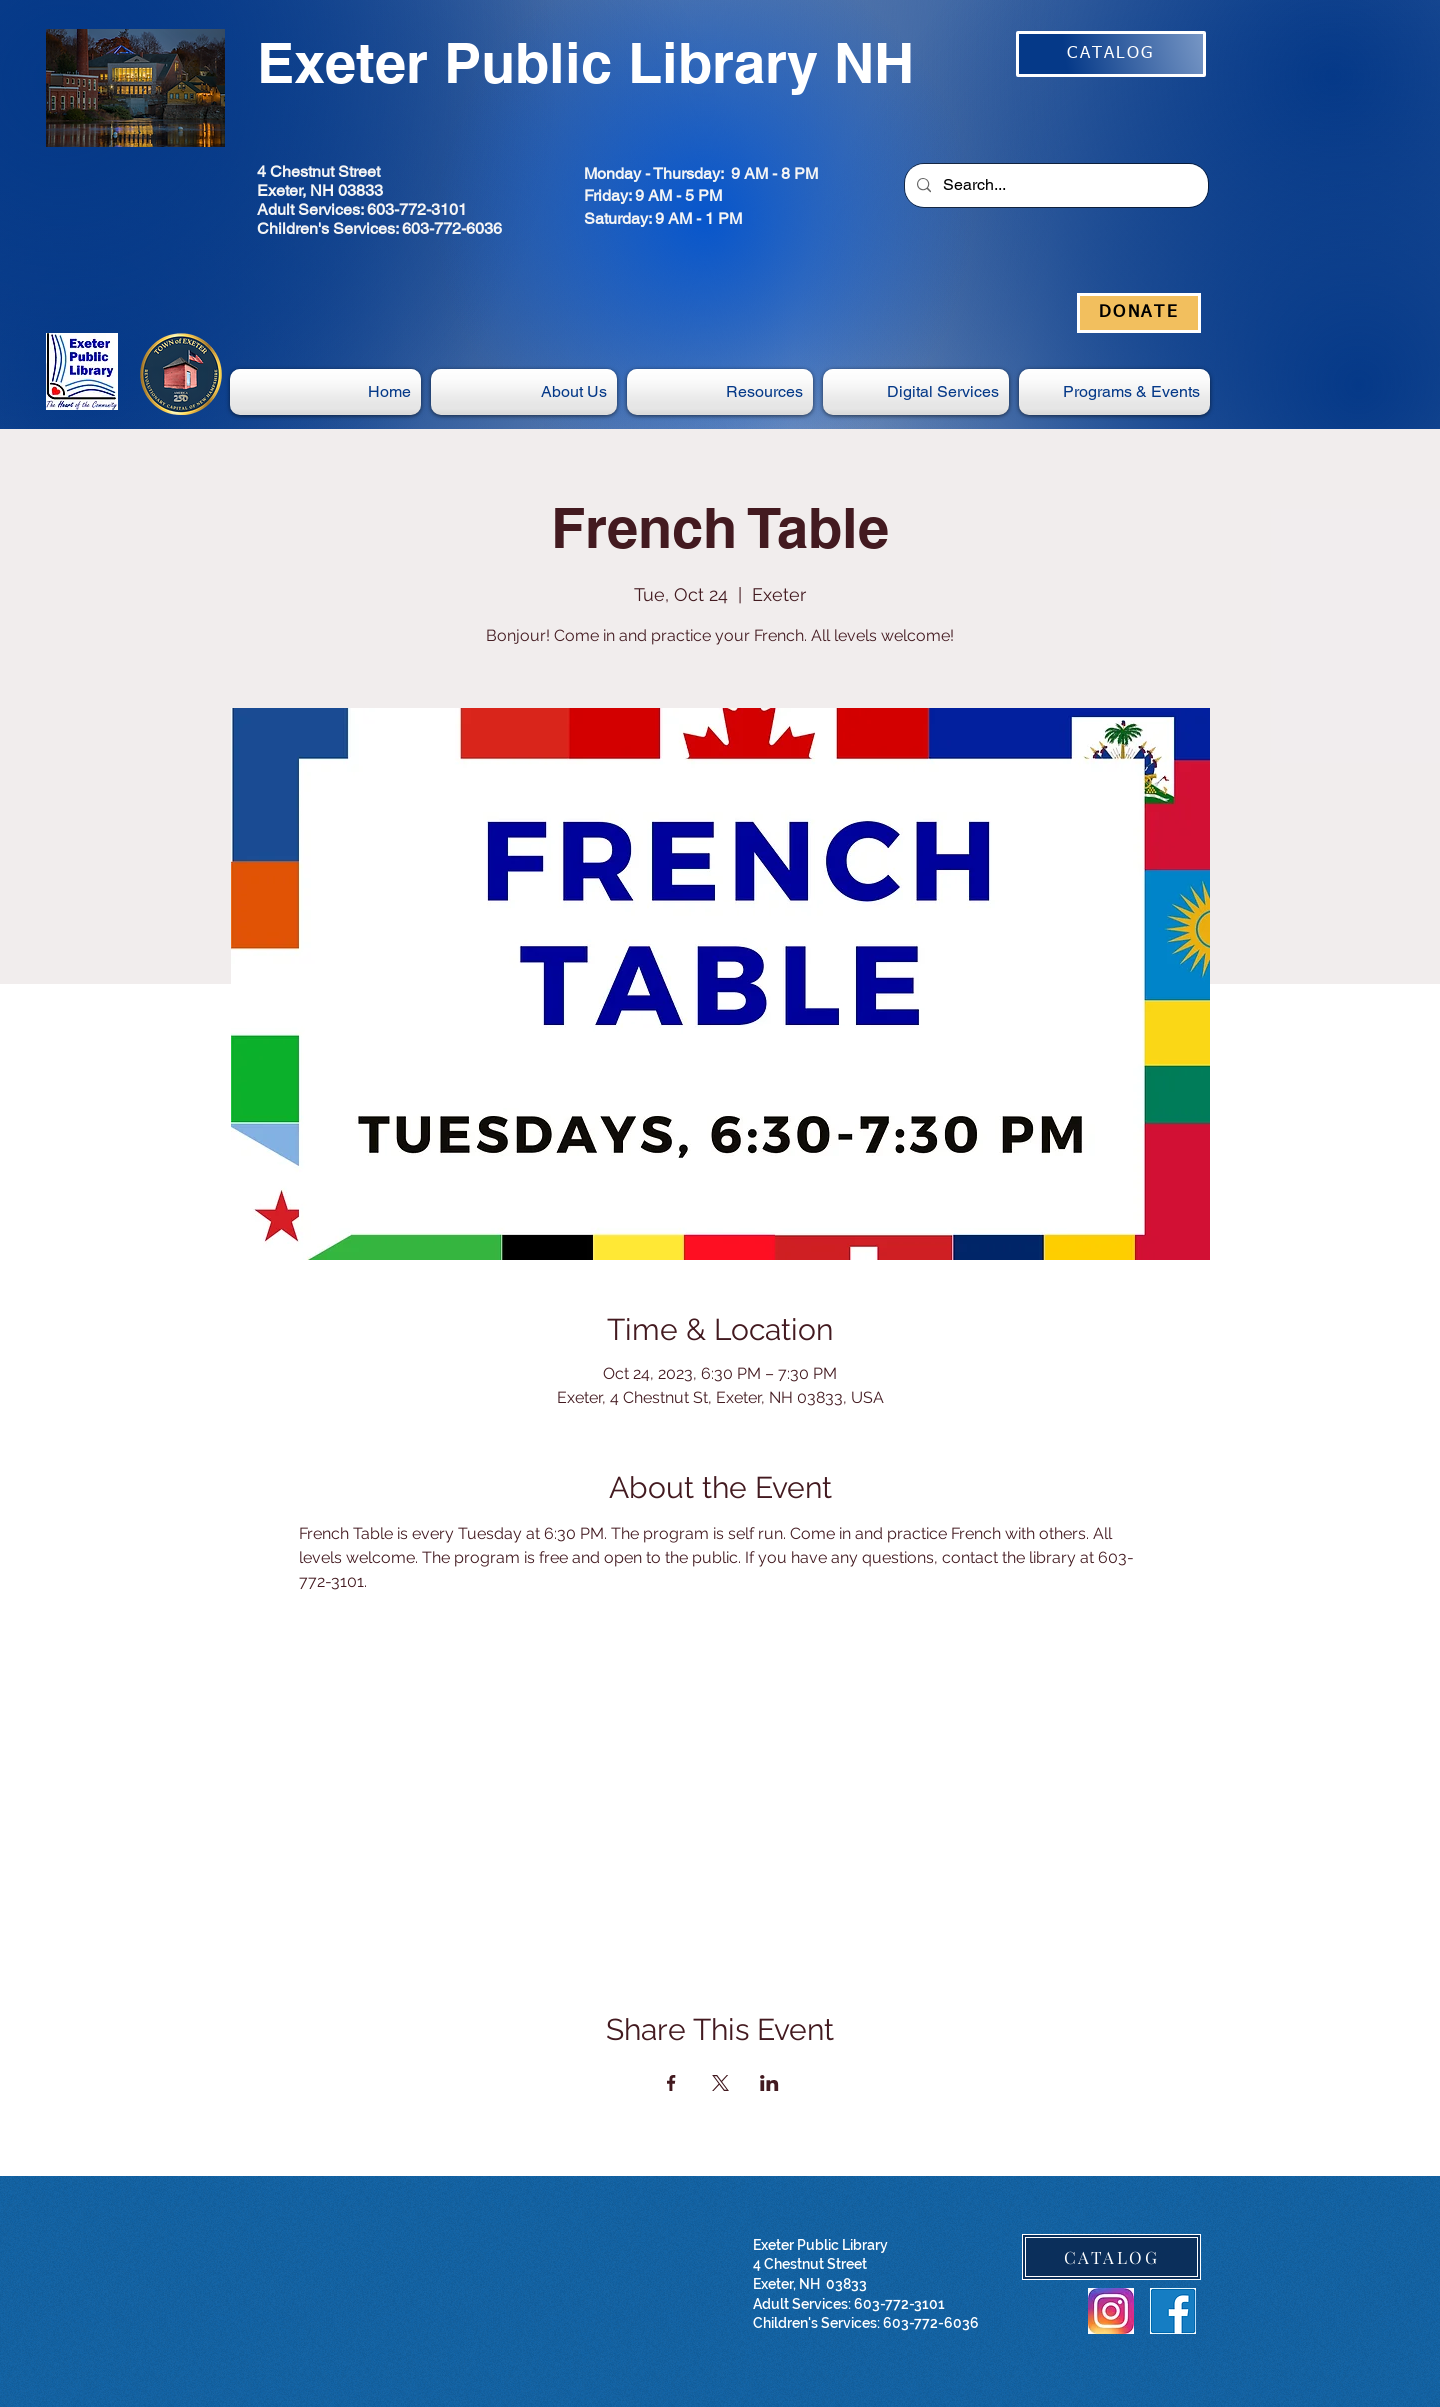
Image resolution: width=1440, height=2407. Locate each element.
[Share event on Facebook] (671, 2083)
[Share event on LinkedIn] (769, 2083)
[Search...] (1054, 185)
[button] (916, 392)
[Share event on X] (720, 2083)
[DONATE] (1139, 313)
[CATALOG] (1111, 54)
